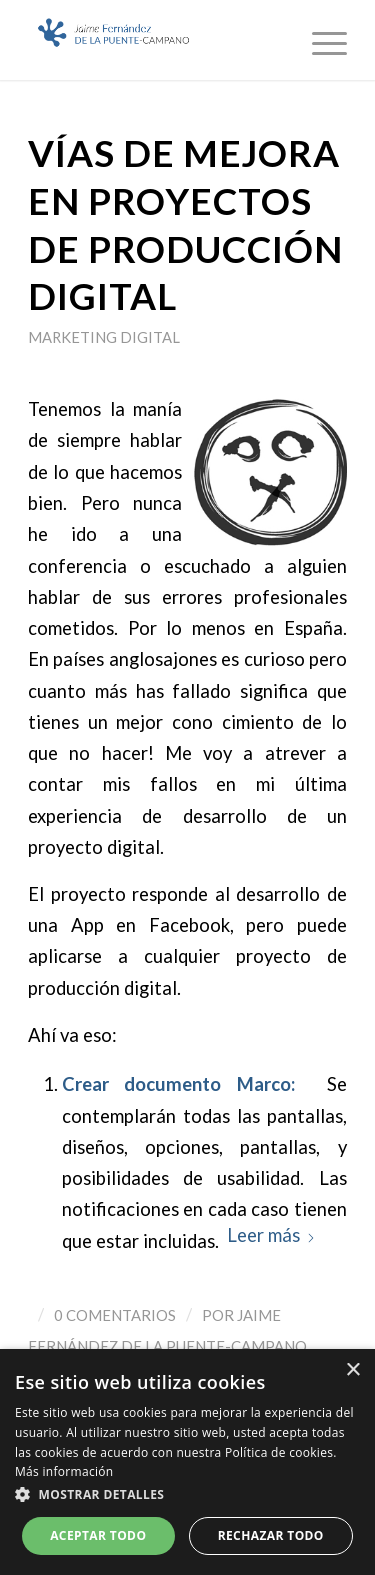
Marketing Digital (104, 337)
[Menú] (319, 40)
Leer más (271, 1235)
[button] (187, 1495)
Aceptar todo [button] (98, 1535)
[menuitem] (319, 40)
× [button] (352, 1370)
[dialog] (187, 1462)
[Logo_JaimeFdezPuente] (155, 40)
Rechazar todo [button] (271, 1535)
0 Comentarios (115, 1315)
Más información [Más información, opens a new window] (64, 1471)
